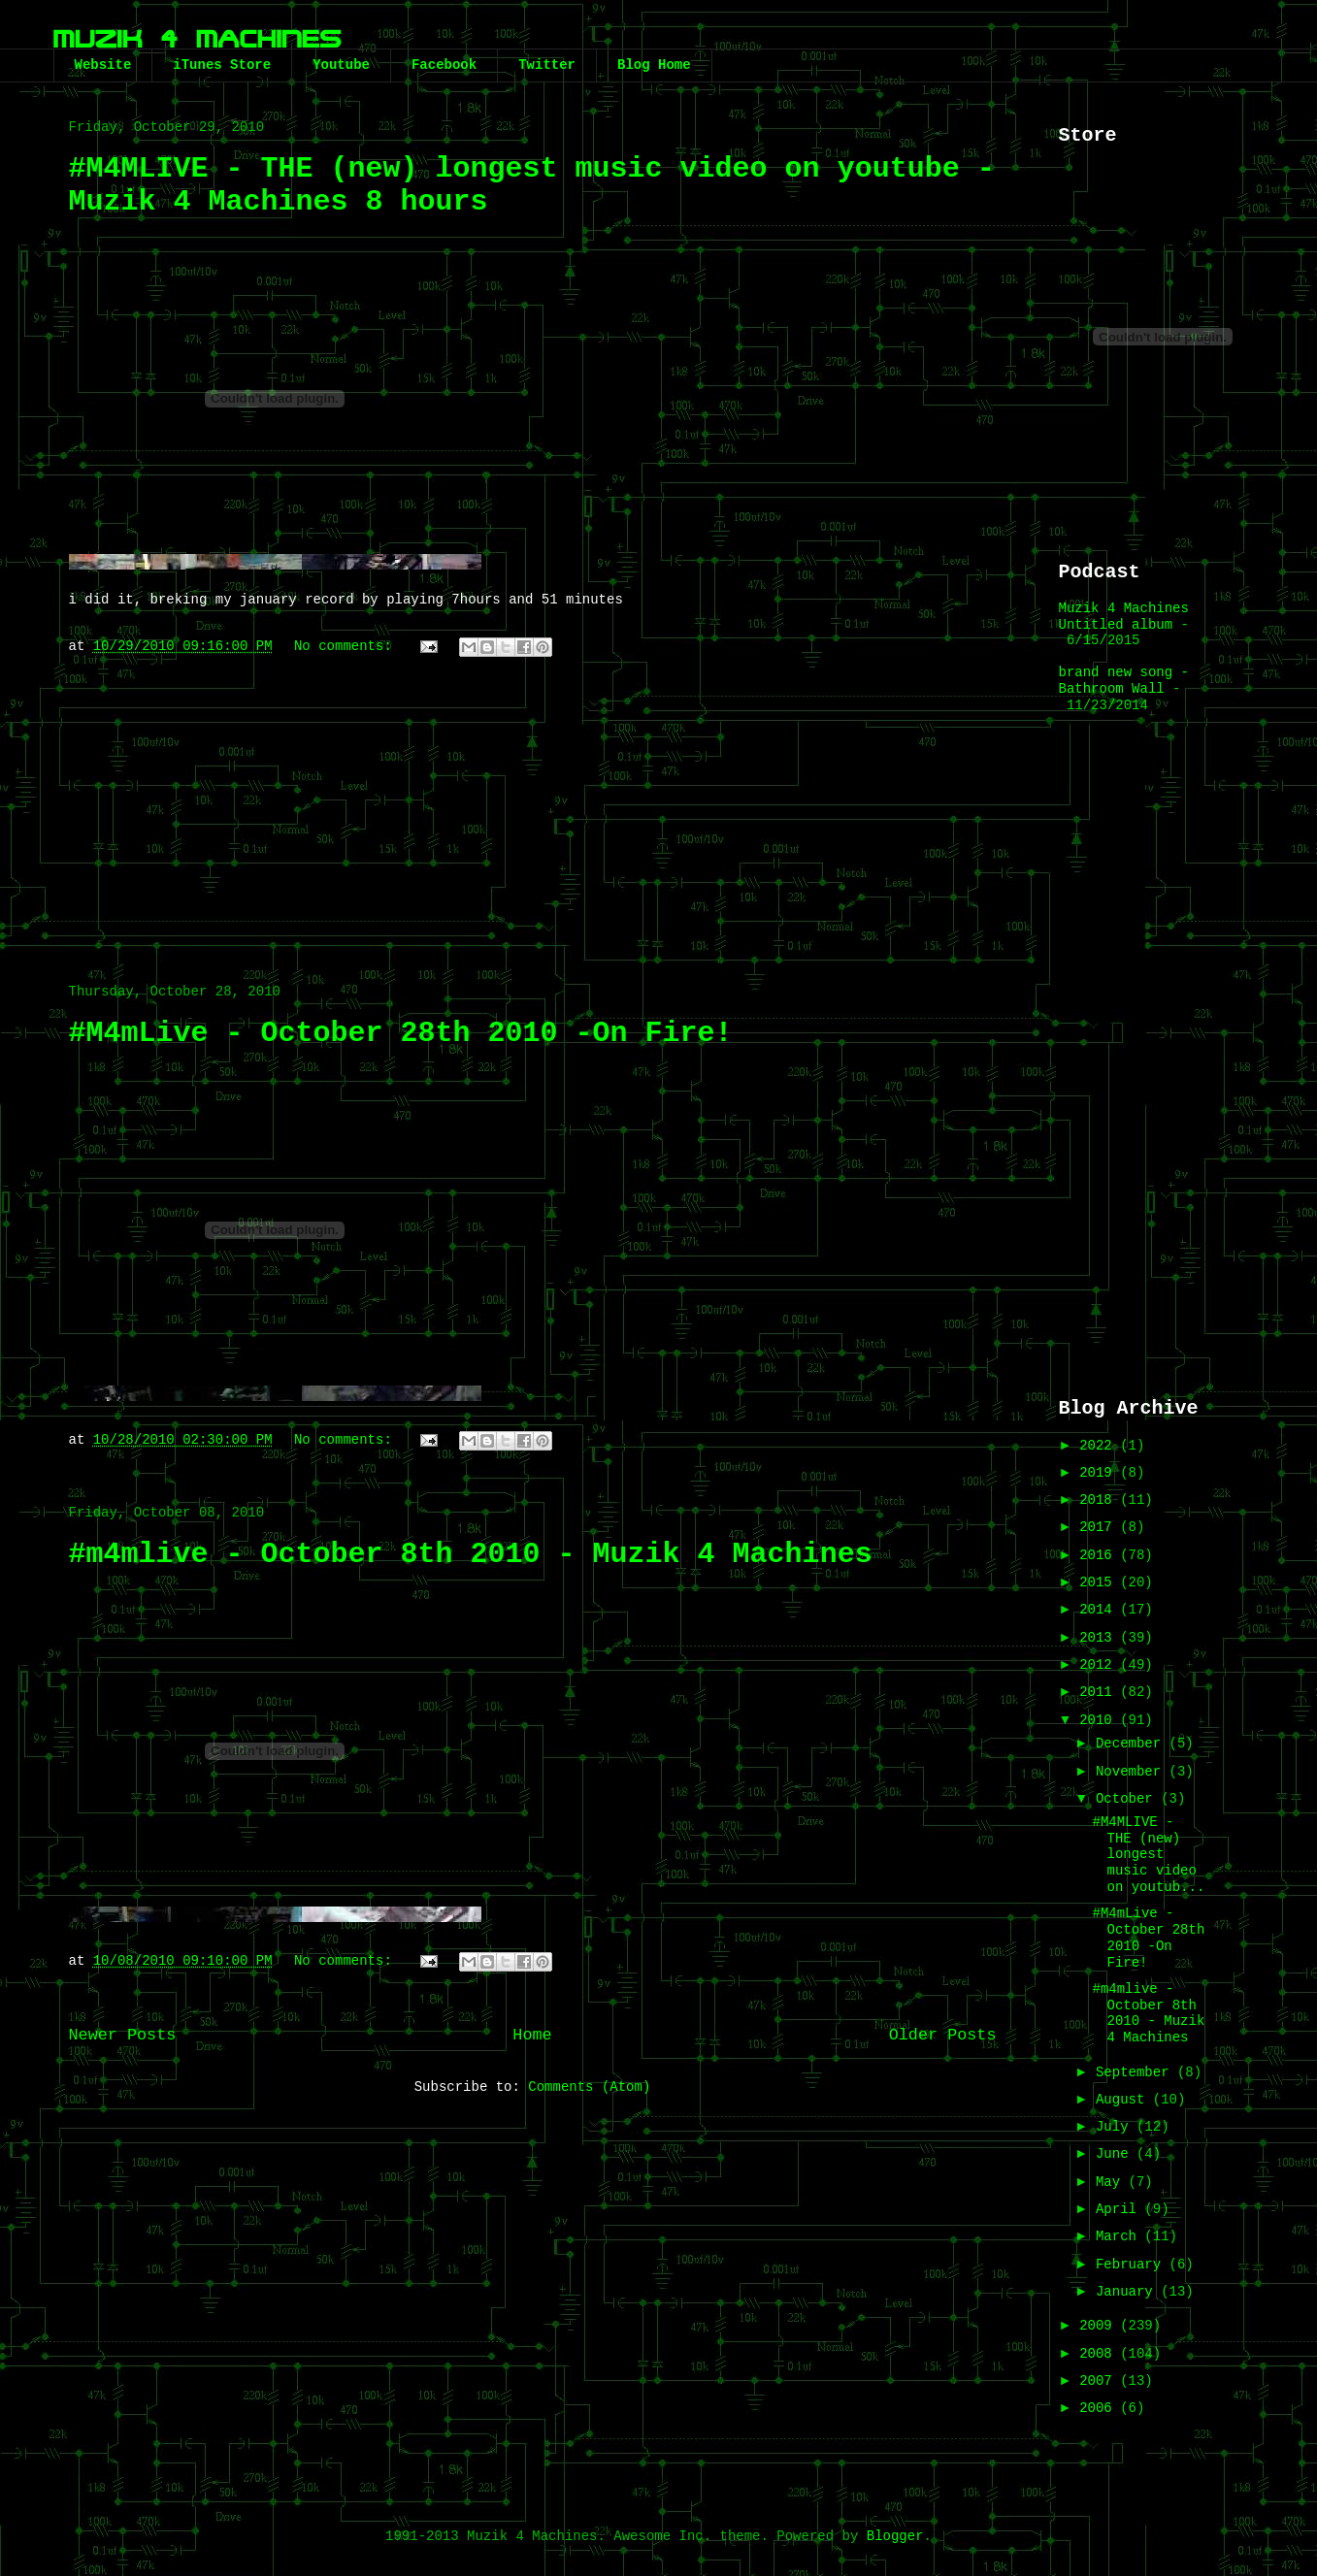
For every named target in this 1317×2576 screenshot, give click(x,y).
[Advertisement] (532, 810)
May (1112, 2182)
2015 (1099, 1582)
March (1120, 2236)
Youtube (341, 65)
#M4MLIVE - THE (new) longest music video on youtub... (1148, 1854)
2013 (1099, 1638)
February (1132, 2264)
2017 (1099, 1527)
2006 (1099, 2408)
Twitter (547, 65)
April (1120, 2209)
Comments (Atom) (589, 2087)
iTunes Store (222, 65)
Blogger (895, 2536)
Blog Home (654, 65)
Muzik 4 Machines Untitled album (1124, 617)
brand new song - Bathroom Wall (1124, 681)
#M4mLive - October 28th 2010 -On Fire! (401, 1033)
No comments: (347, 646)
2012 (1099, 1665)
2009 (1099, 2325)
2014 (1099, 1609)
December (1132, 1743)
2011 (1099, 1692)
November (1132, 1771)
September (1136, 2072)
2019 (1099, 1473)
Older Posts (943, 2035)
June (1116, 2154)
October (1128, 1799)
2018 (1099, 1500)
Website (103, 65)
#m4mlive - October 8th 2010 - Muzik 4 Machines (471, 1554)
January (1128, 2291)
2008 (1099, 2354)
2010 (1099, 1720)
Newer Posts (123, 2035)
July (1116, 2127)
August (1124, 2099)
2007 (1099, 2381)
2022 (1099, 1445)
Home (531, 2035)
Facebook (444, 65)
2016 (1099, 1555)
